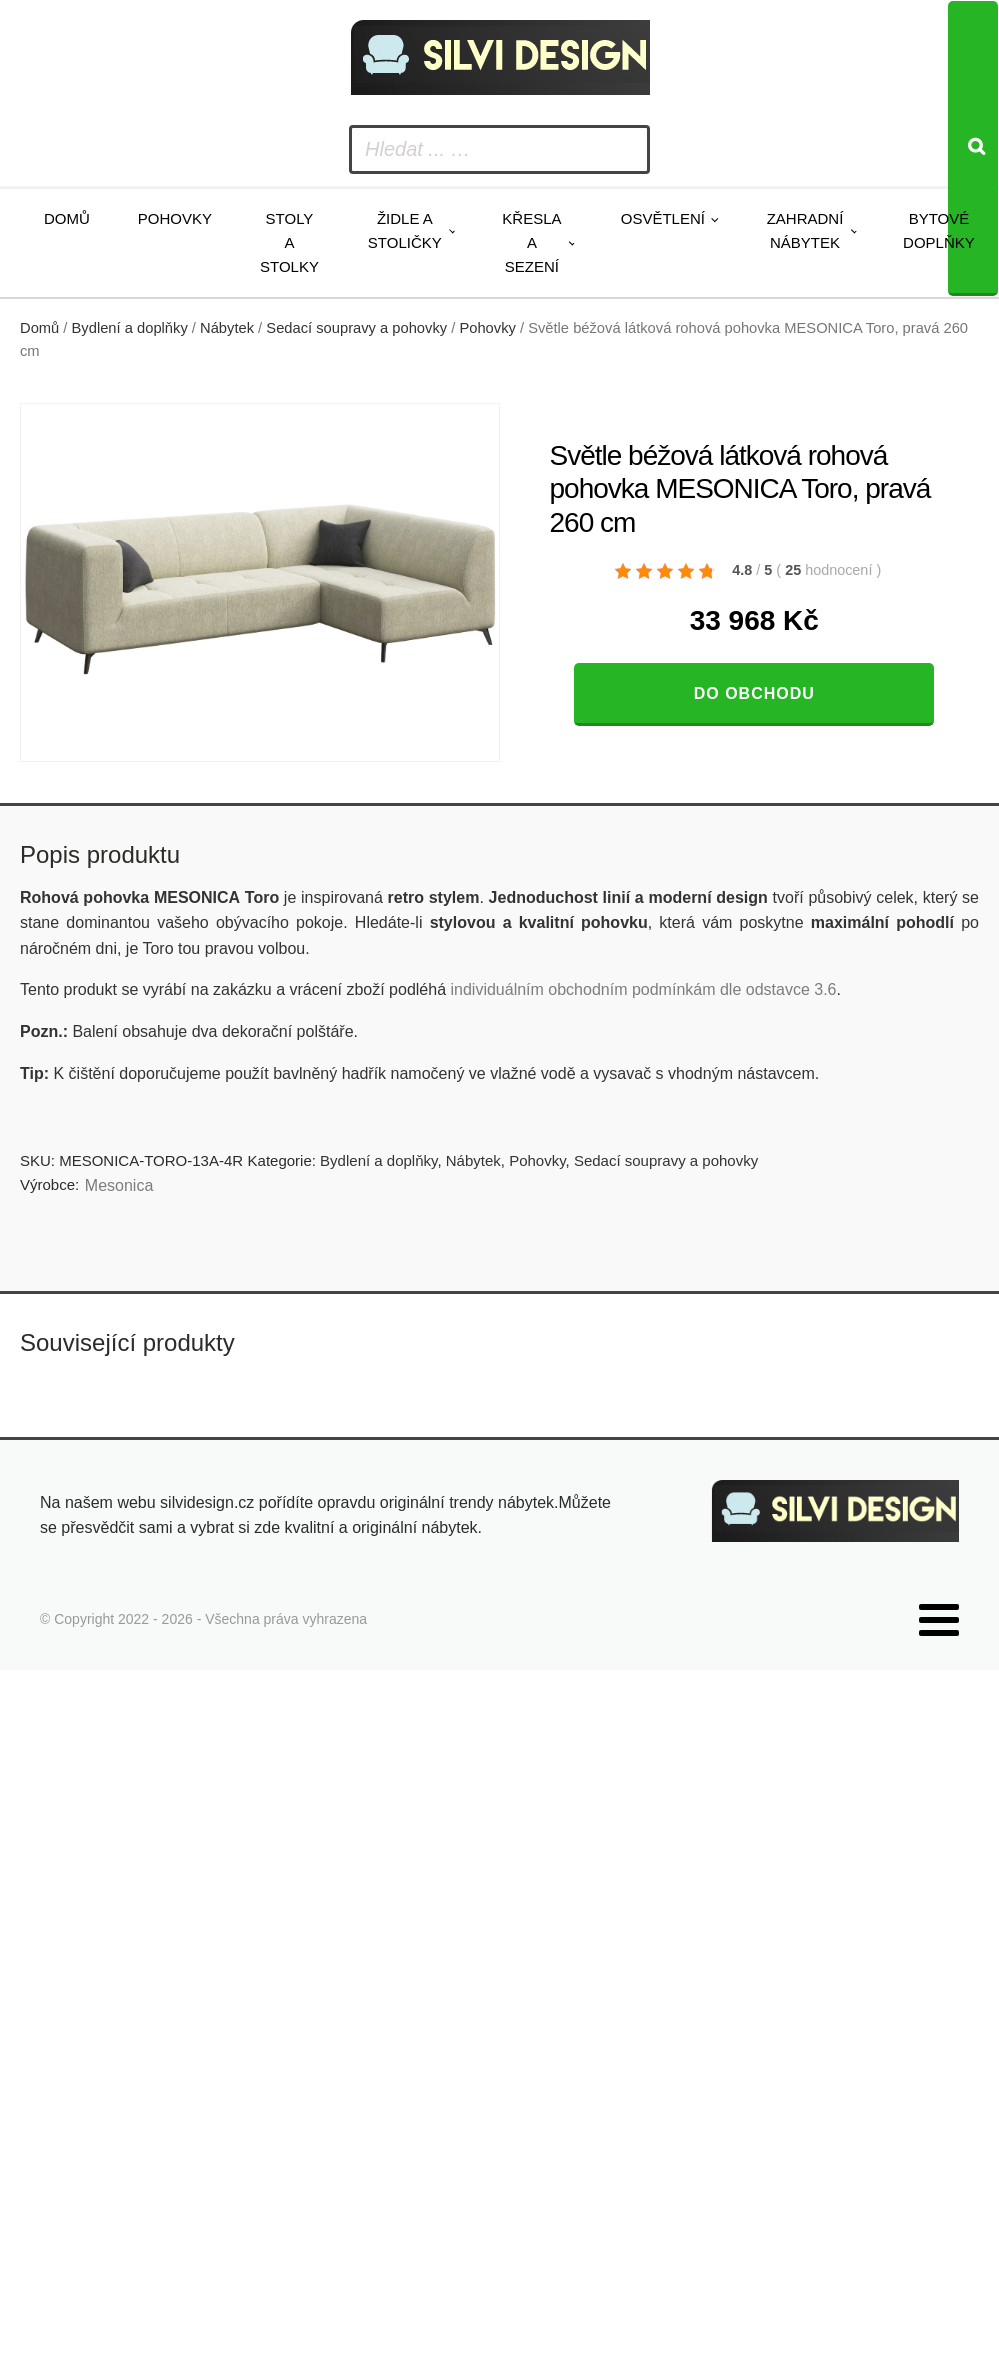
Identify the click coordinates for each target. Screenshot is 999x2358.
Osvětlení (663, 218)
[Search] (973, 148)
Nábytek (227, 328)
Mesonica (119, 1185)
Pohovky (175, 218)
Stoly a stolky (289, 242)
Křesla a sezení (531, 242)
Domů (67, 218)
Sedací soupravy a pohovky (356, 328)
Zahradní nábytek (805, 230)
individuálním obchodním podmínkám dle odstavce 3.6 (643, 989)
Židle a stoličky (405, 230)
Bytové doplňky (939, 230)
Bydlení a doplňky (130, 328)
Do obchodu (754, 693)
